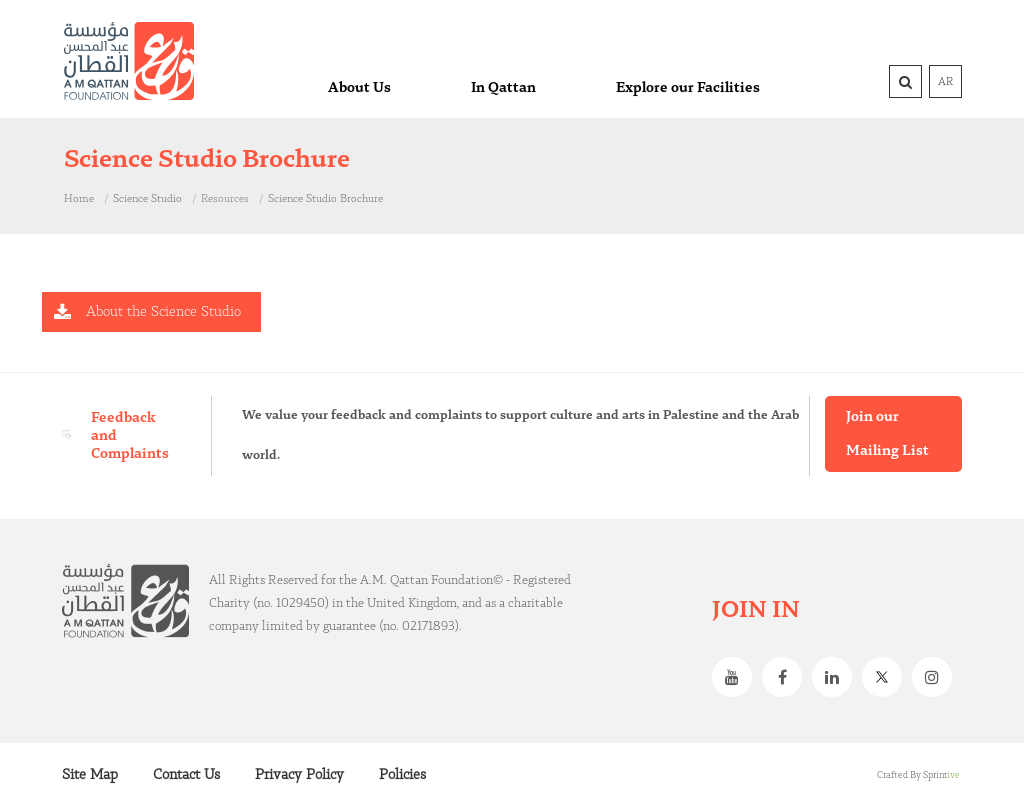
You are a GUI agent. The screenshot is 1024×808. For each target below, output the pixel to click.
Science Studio (147, 199)
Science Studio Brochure (325, 199)
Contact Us (186, 775)
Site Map (90, 775)
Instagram (937, 677)
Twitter (887, 677)
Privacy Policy (299, 775)
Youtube (737, 677)
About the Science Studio (163, 312)
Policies (402, 775)
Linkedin (837, 677)
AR (945, 82)
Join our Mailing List (887, 434)
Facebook (787, 677)
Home (79, 199)
